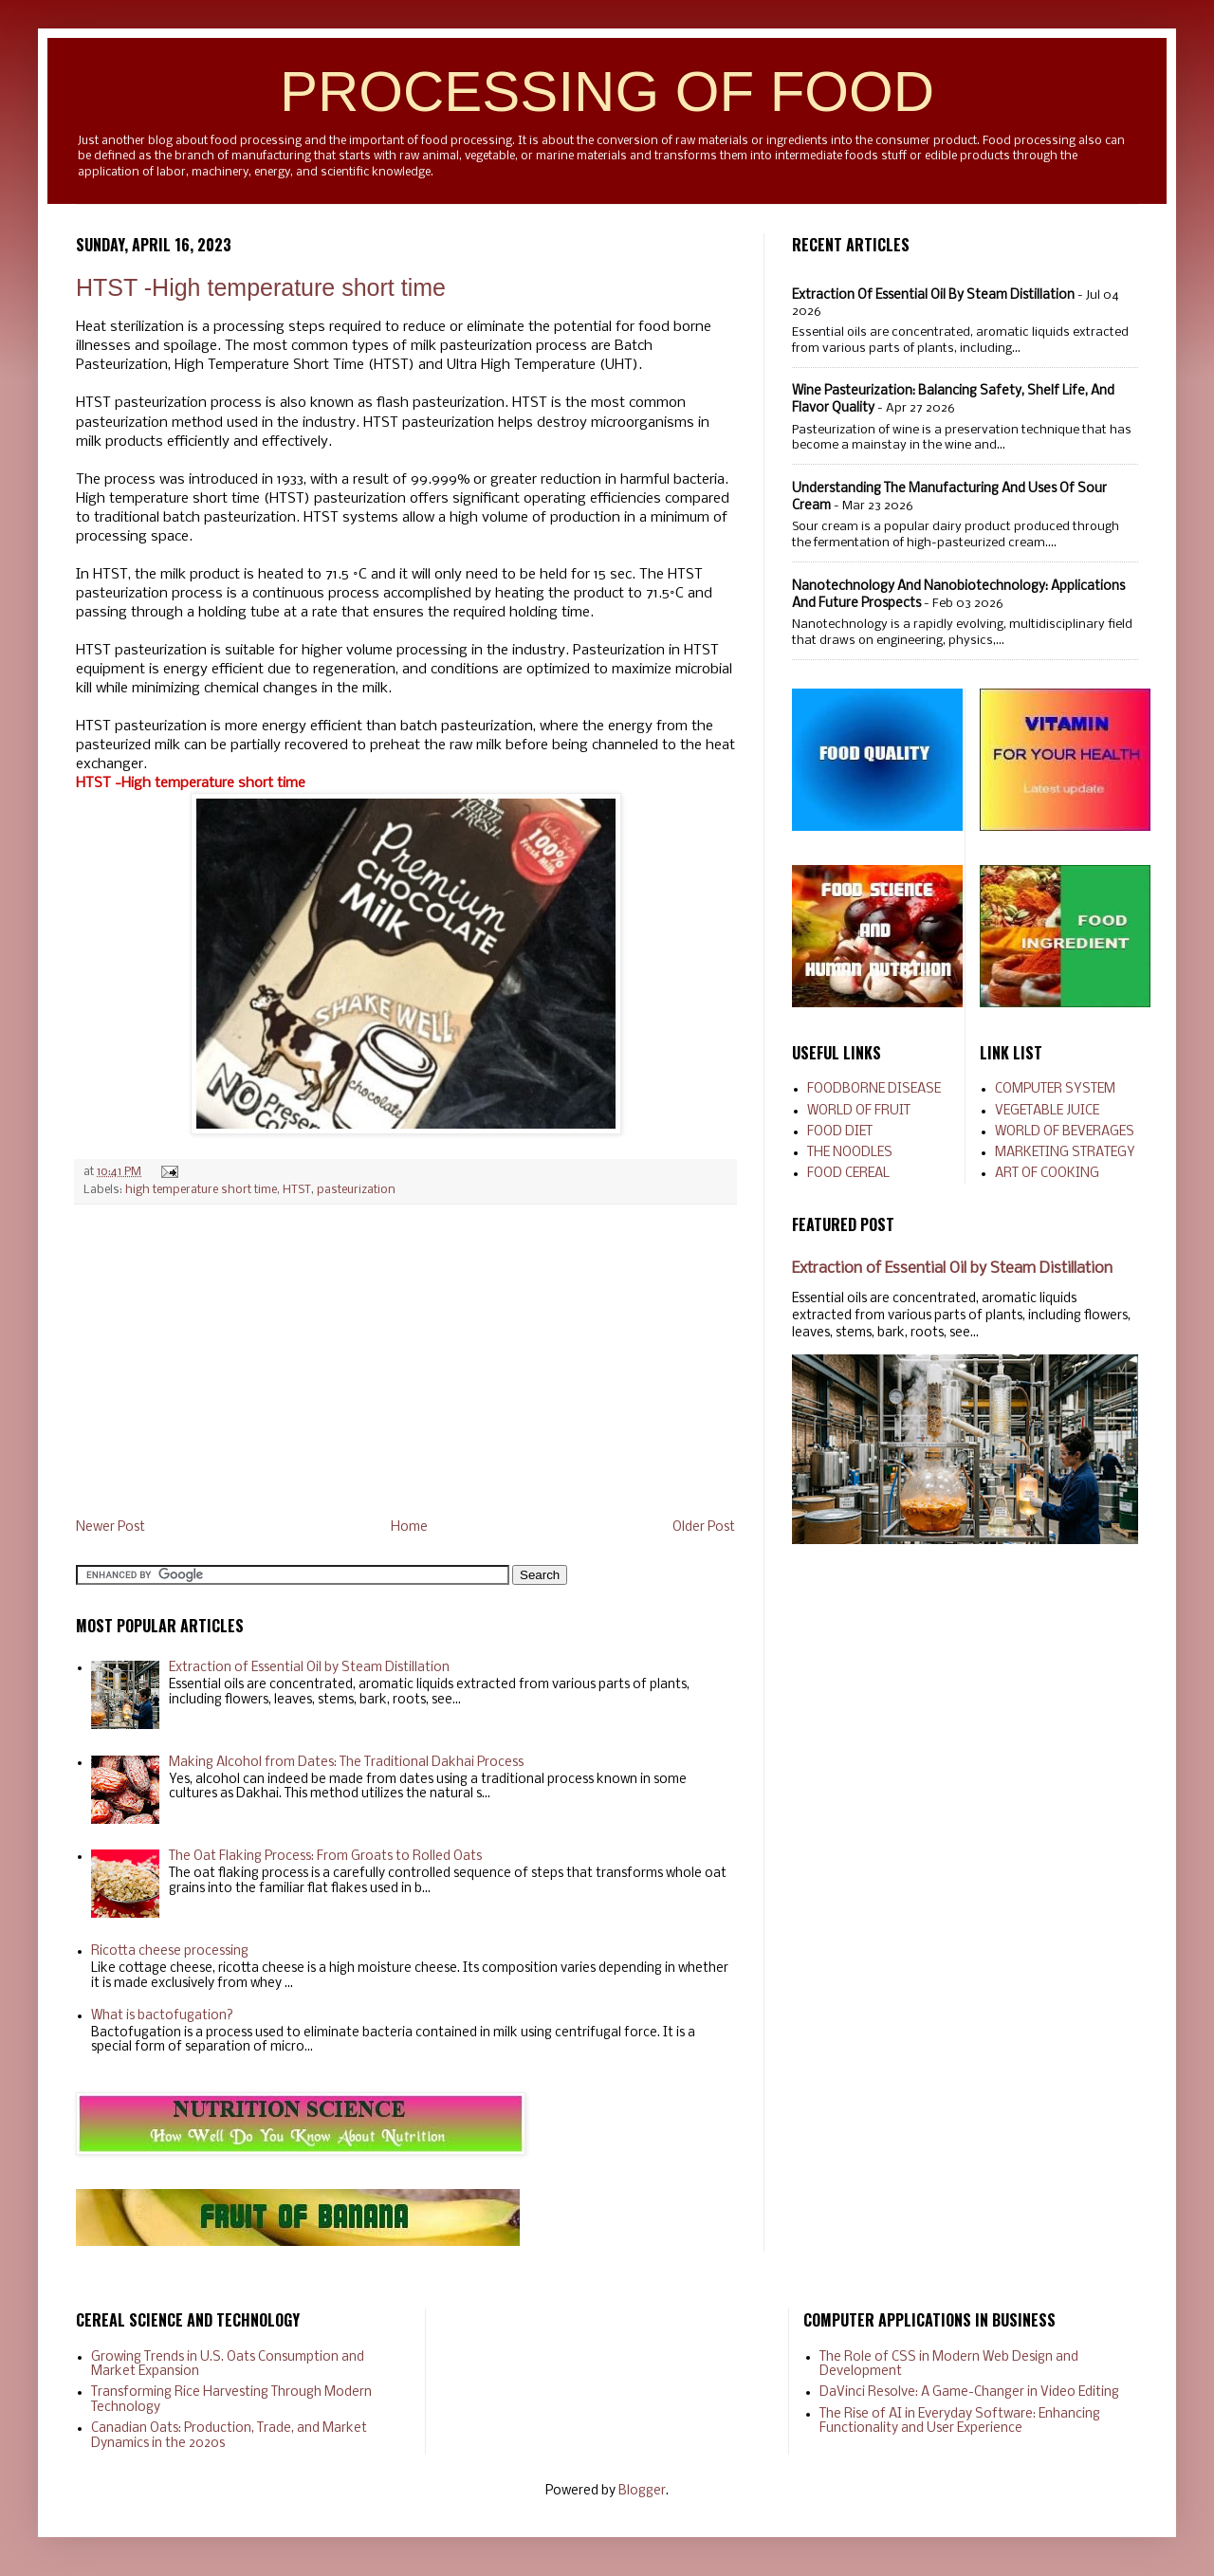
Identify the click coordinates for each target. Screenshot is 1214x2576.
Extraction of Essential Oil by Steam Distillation (309, 1668)
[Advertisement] (405, 1362)
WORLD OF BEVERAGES (1064, 1132)
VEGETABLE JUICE (1047, 1111)
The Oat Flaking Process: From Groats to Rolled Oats (325, 1856)
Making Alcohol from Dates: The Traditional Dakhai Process (346, 1763)
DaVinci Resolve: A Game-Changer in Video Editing (969, 2392)
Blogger (642, 2491)
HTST (297, 1190)
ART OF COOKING (1047, 1174)
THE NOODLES (849, 1153)
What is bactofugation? (162, 2016)
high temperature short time (201, 1190)
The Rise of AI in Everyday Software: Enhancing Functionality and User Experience (959, 2422)
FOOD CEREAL (848, 1174)
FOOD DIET (840, 1132)
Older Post (703, 1527)
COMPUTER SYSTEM (1055, 1089)
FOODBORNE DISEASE (874, 1089)
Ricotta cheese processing (169, 1951)
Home (409, 1527)
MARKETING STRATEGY (1065, 1153)
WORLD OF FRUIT (858, 1111)
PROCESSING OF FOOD (607, 91)
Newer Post (110, 1527)
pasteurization (356, 1190)
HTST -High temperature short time (261, 287)
